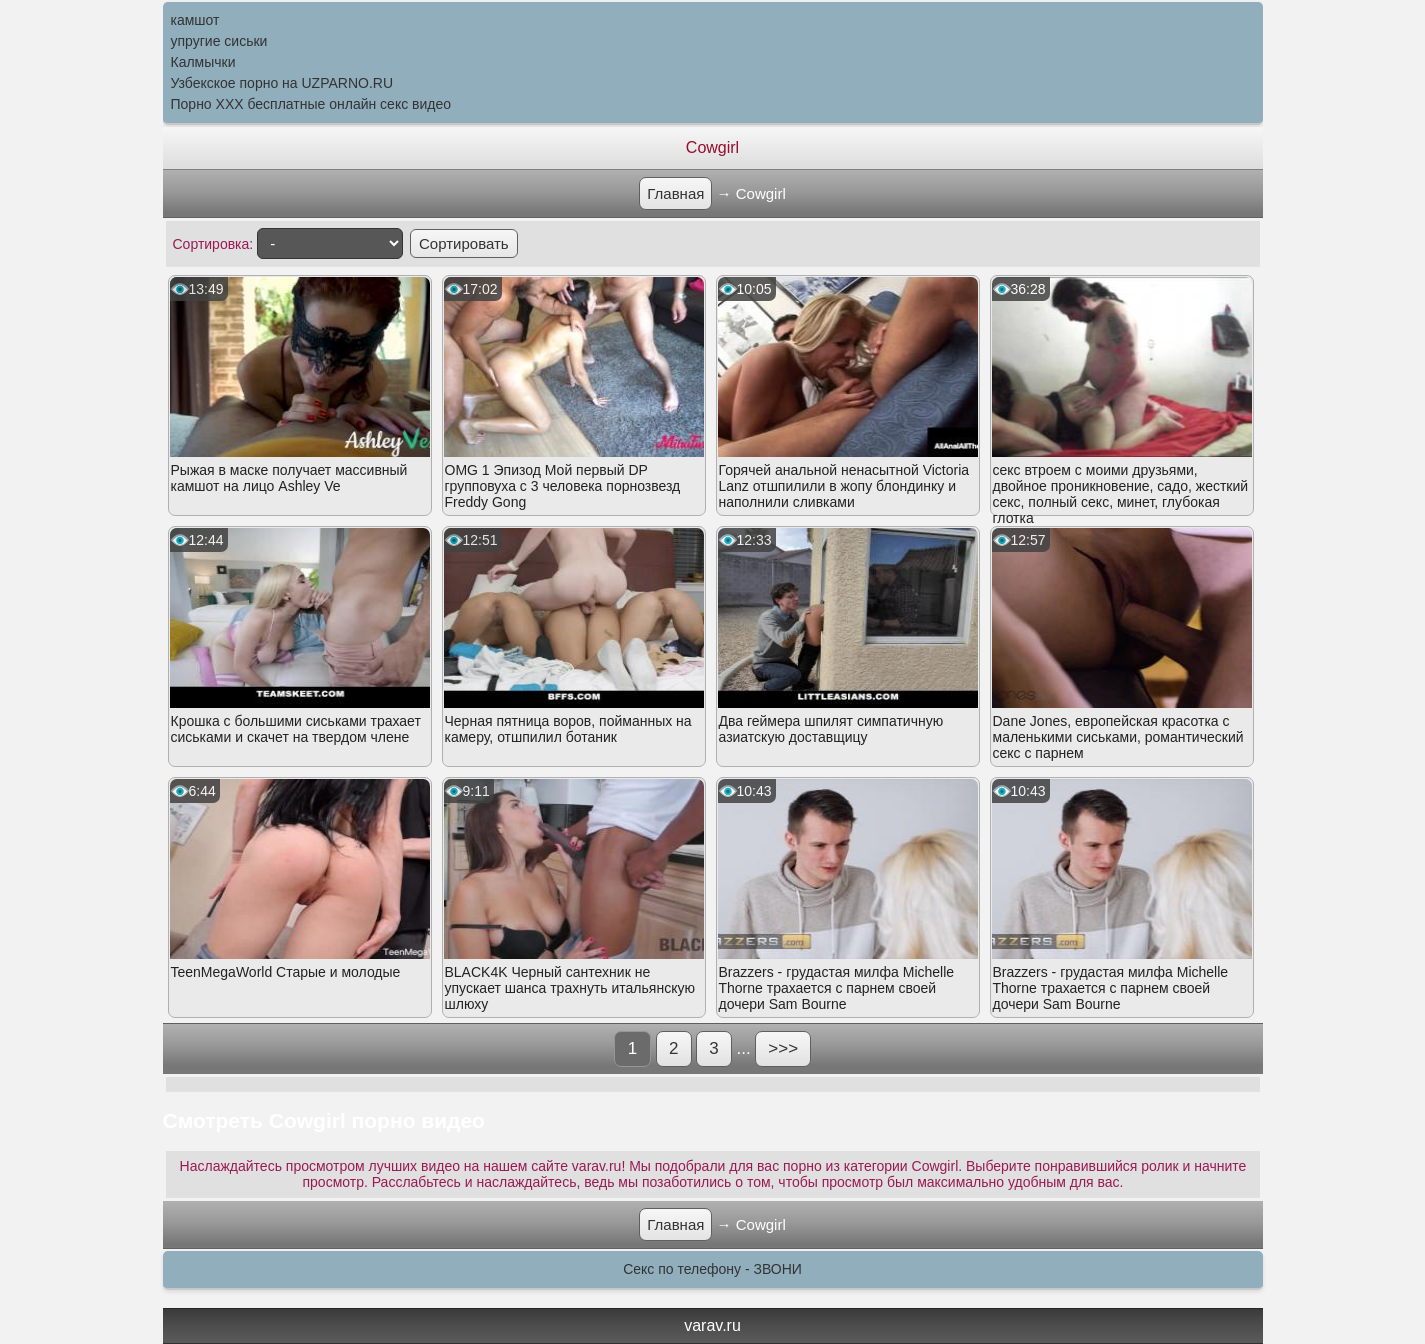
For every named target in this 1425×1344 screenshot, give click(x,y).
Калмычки (203, 62)
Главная (675, 193)
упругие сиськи (219, 41)
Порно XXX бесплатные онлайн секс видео (311, 104)
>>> (783, 1048)
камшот (195, 20)
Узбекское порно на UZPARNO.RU (282, 83)
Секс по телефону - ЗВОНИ (712, 1269)
